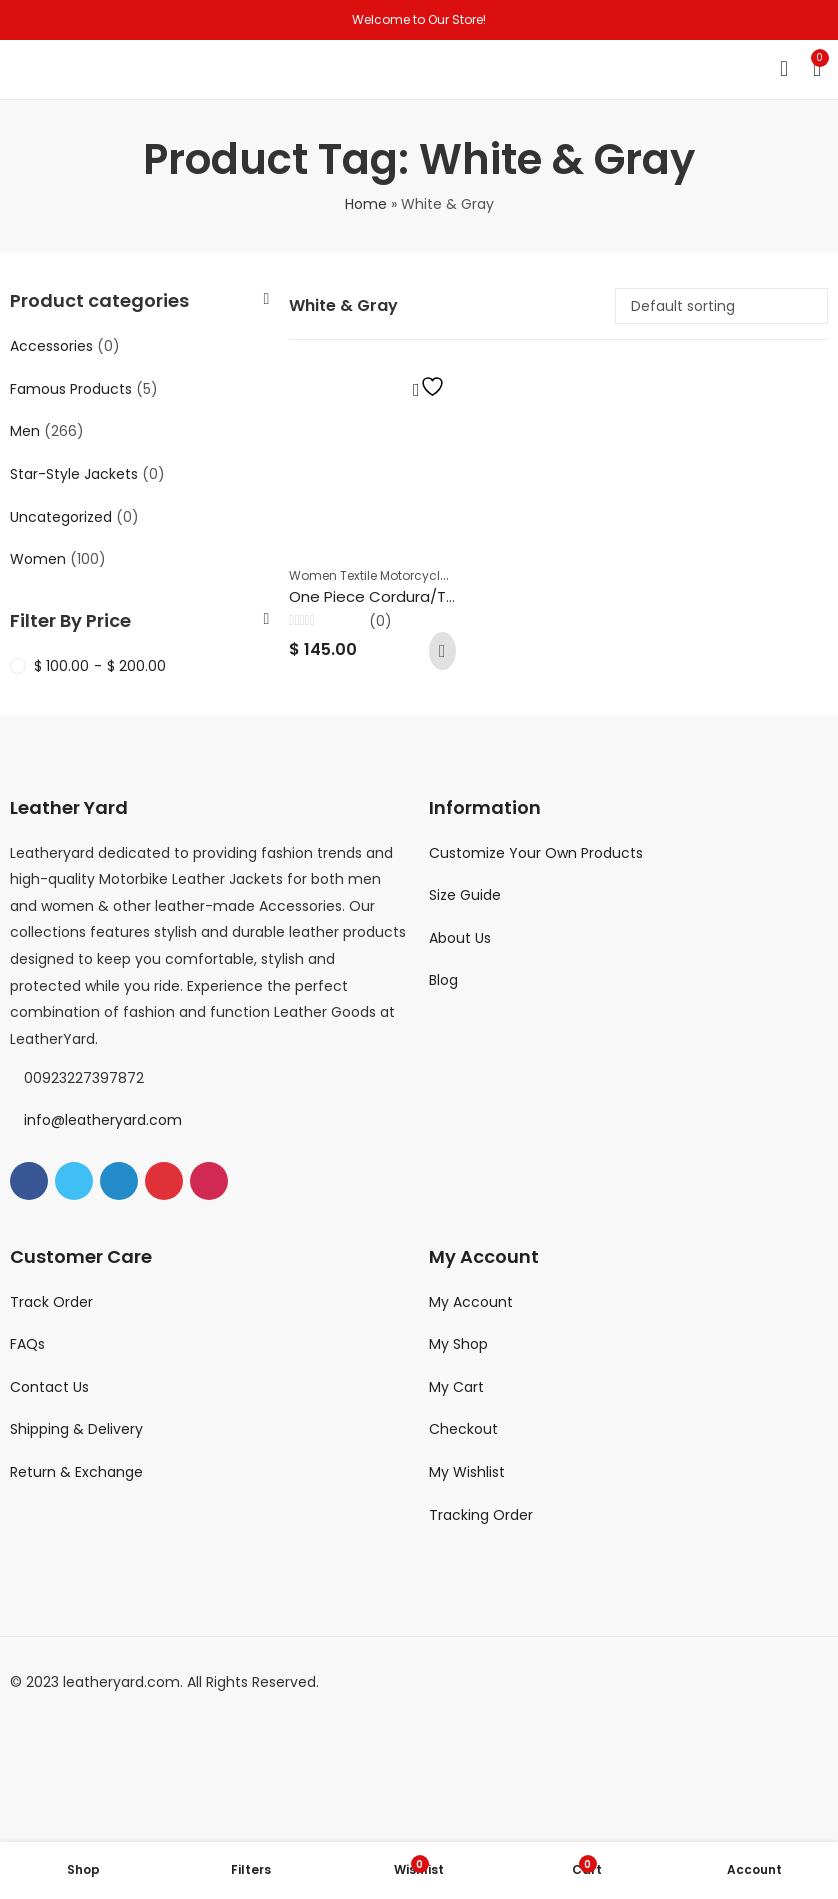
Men (25, 431)
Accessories (51, 346)
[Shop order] (721, 306)
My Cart (456, 1387)
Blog (443, 980)
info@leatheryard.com (103, 1120)
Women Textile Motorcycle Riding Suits (406, 575)
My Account (471, 1302)
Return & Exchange (76, 1472)
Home (366, 204)
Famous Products (71, 389)
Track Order (51, 1302)
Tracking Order (481, 1515)
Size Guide (465, 895)
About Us (460, 938)
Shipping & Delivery (76, 1429)
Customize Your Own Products (536, 853)
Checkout (463, 1429)
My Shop (458, 1344)
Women (38, 559)
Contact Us (49, 1387)
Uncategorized (61, 517)
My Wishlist (467, 1472)
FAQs (27, 1344)
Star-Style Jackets (74, 474)
